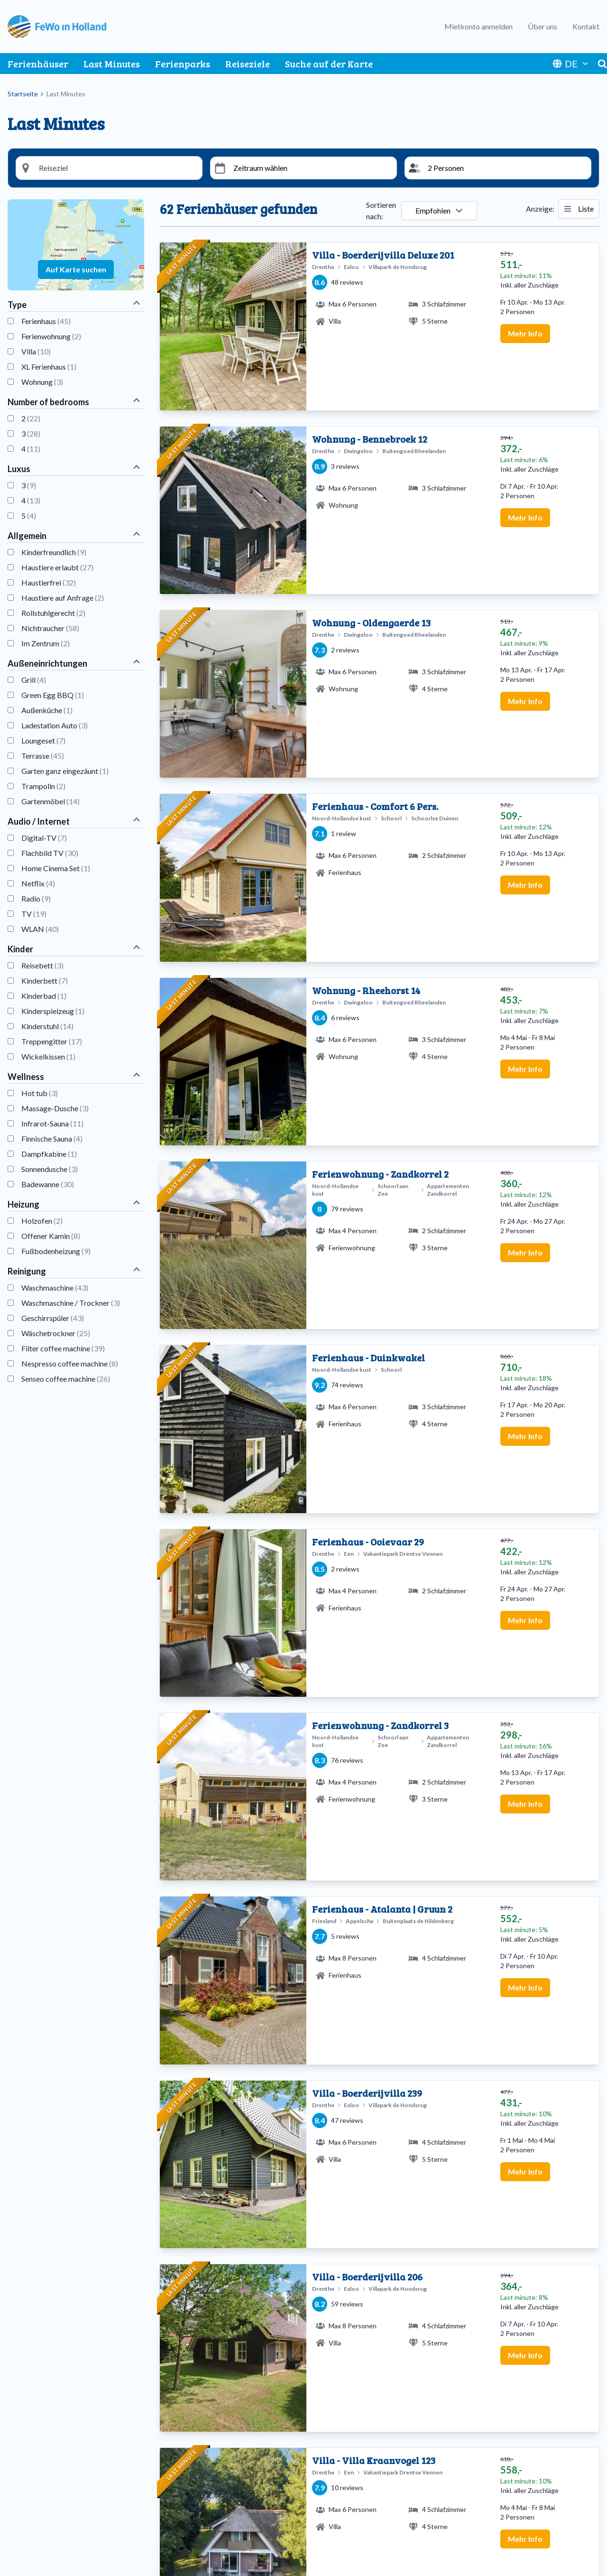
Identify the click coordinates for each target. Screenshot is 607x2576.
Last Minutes (111, 63)
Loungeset (43, 740)
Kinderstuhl (47, 1026)
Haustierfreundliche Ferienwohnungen (376, 2474)
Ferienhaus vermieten (503, 2527)
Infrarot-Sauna (52, 1123)
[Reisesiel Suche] (116, 168)
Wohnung (42, 381)
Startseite (23, 94)
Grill (33, 679)
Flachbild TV (49, 852)
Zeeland (178, 2520)
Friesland (180, 2474)
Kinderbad (43, 995)
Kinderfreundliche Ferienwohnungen (373, 2497)
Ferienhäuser (38, 63)
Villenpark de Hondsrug (53, 2486)
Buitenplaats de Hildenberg (60, 2451)
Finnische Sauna (52, 1138)
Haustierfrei (48, 582)
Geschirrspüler (52, 1317)
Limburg (179, 2486)
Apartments (334, 2451)
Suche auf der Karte (329, 63)
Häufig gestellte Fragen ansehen (521, 2486)
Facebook (548, 2562)
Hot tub (39, 1092)
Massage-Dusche (55, 1108)
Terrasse (42, 755)
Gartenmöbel (50, 801)
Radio (36, 898)
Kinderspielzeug (52, 1010)
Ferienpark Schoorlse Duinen (61, 2474)
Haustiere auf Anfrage (62, 597)
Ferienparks (182, 63)
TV (33, 913)
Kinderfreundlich (53, 552)
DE (571, 63)
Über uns (542, 26)
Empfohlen (439, 210)
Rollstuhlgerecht (53, 612)
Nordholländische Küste (204, 2497)
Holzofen (42, 1220)
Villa (36, 351)
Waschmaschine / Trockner (70, 1302)
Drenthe (178, 2463)
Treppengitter (51, 1041)
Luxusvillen (332, 2508)
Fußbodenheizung (56, 1250)
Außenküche (47, 710)
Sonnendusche (49, 1168)
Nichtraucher (50, 627)
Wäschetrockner (55, 1333)
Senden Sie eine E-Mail (505, 2474)
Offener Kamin (50, 1235)
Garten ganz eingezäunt (65, 770)
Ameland (179, 2451)
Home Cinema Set (55, 868)
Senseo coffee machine (65, 1378)
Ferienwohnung (51, 336)
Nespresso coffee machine (69, 1363)
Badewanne (47, 1184)
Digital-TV (44, 837)
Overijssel (181, 2508)
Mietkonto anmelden (478, 26)
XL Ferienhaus (48, 366)
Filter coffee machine (63, 1348)
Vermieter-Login (495, 2539)
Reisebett (42, 965)
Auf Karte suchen (76, 269)
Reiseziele (247, 63)
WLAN (40, 928)
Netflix (38, 883)
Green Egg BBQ (52, 694)
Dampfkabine (49, 1153)
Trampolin (43, 785)
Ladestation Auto (54, 725)
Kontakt (585, 26)
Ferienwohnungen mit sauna (359, 2463)
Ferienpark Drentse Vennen (59, 2463)
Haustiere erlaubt (57, 567)
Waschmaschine (54, 1287)
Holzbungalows (341, 2486)
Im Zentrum (45, 643)
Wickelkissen (48, 1056)
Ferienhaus (46, 320)
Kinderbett (44, 980)
